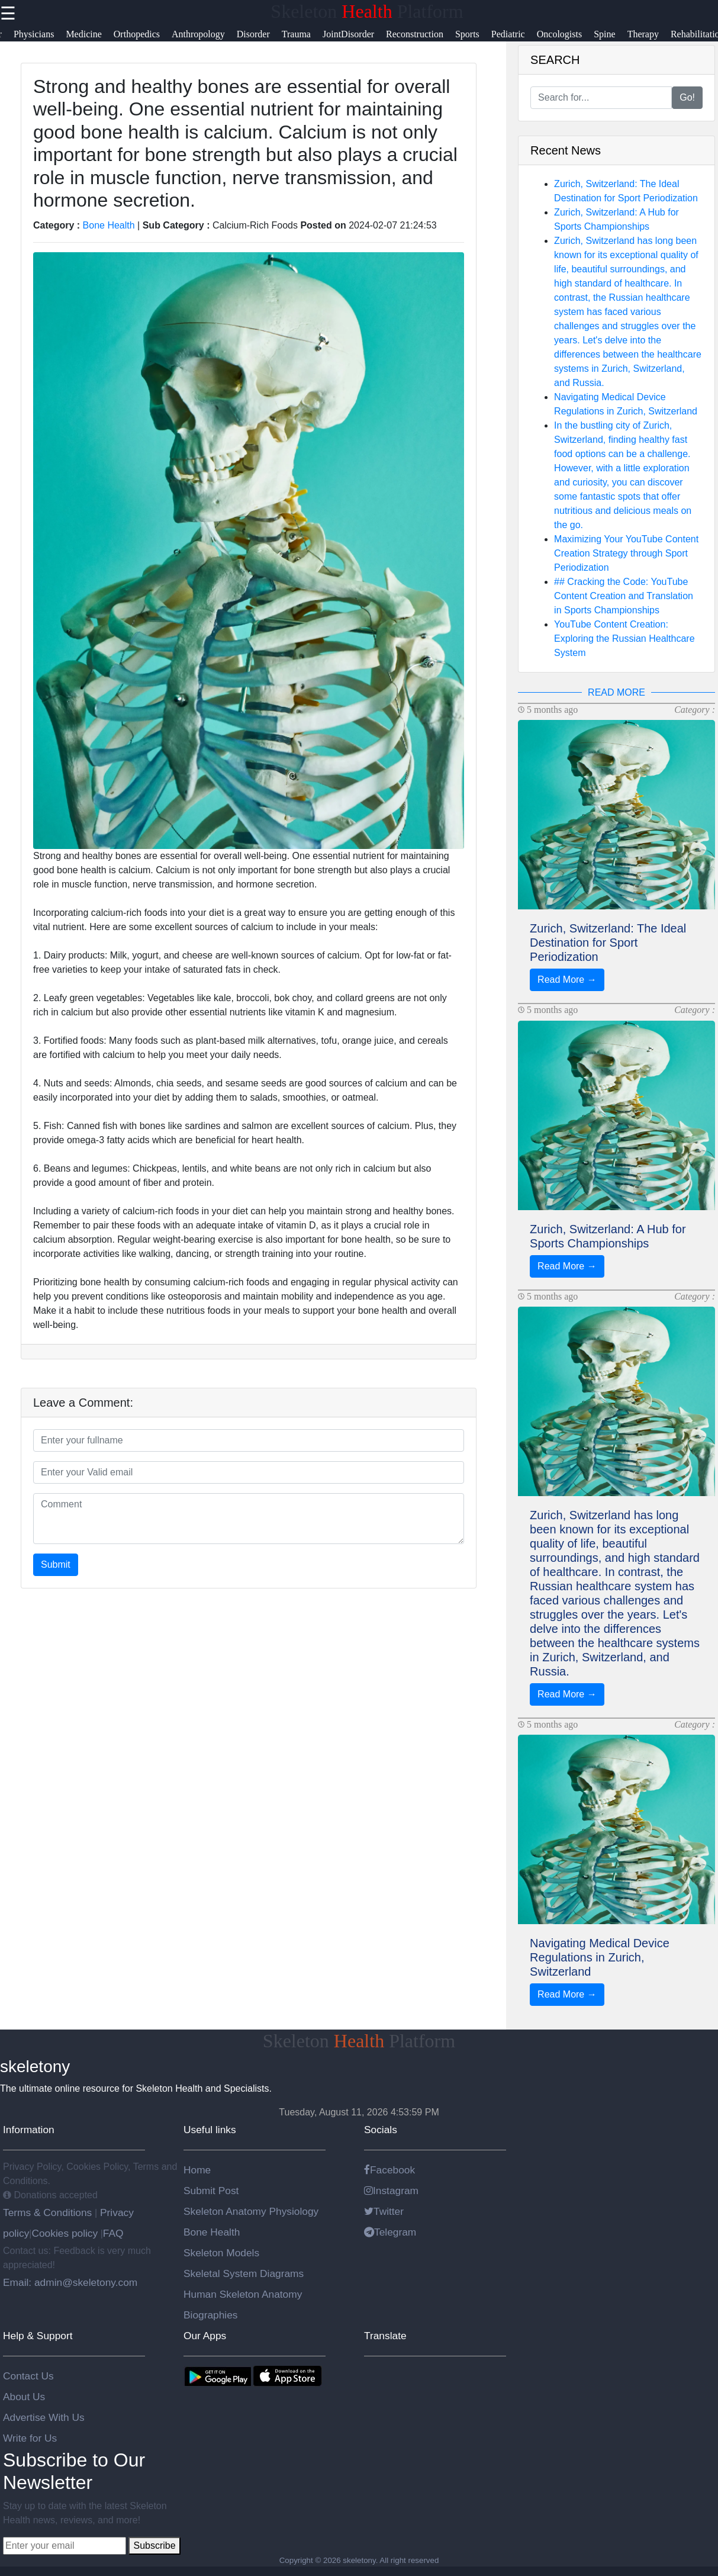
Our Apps (204, 2336)
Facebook (389, 2170)
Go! (687, 97)
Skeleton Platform (367, 11)
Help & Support (38, 2336)
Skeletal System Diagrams (243, 2273)
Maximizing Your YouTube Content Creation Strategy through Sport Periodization (626, 553)
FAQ (113, 2233)
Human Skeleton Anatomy (242, 2294)
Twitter (384, 2211)
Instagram (391, 2190)
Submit (55, 1564)
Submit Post (211, 2190)
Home (197, 2170)
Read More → (567, 980)
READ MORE (616, 692)
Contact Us (28, 2376)
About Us (24, 2397)
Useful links (209, 2130)
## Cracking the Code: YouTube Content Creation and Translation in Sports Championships (623, 596)
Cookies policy (64, 2233)
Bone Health (109, 225)
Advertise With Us (44, 2417)
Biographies (210, 2315)
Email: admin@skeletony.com (70, 2282)
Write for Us (30, 2438)
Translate (385, 2336)
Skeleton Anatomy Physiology (250, 2211)
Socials (380, 2130)
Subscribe (154, 2545)
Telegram (390, 2232)
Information (28, 2130)
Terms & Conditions (49, 2212)
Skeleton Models (221, 2253)
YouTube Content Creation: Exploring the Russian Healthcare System (624, 638)
